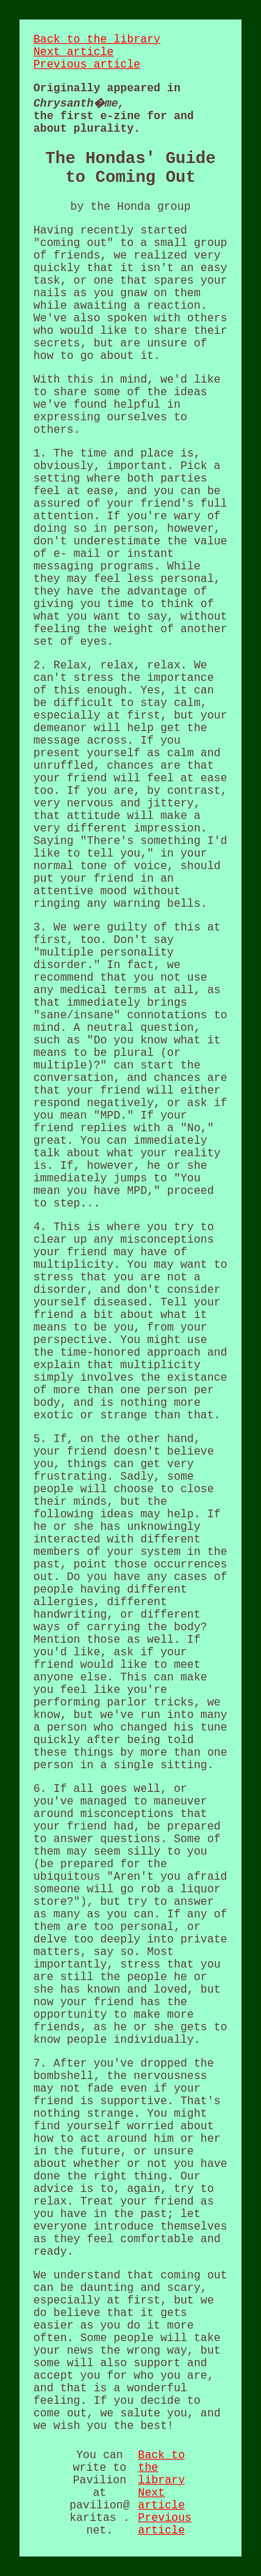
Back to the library (96, 39)
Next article (73, 52)
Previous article (87, 65)
